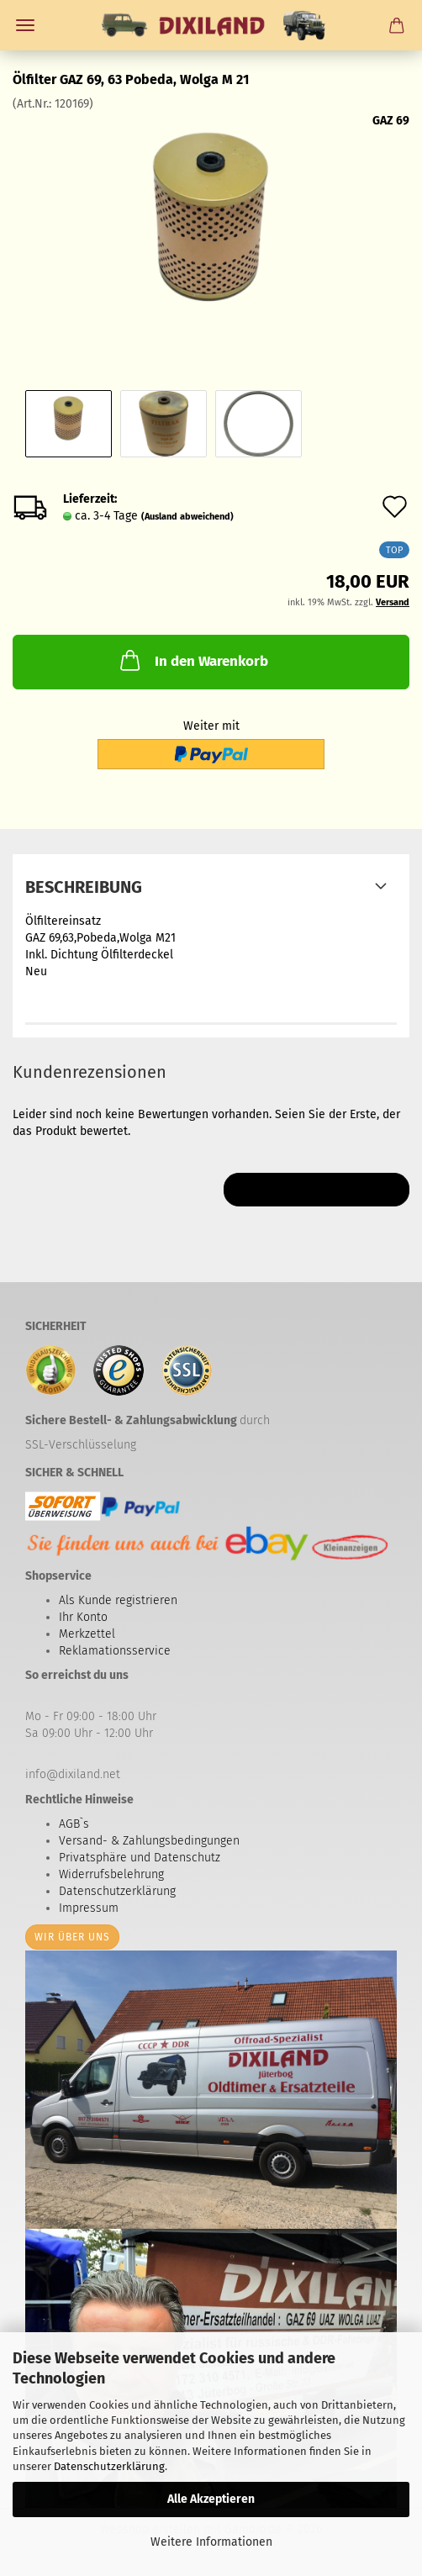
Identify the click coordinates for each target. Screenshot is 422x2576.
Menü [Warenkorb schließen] (25, 25)
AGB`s (74, 1824)
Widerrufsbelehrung (111, 1874)
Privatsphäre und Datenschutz (139, 1857)
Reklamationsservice (115, 1651)
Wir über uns (72, 1937)
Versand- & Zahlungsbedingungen (149, 1841)
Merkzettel (87, 1634)
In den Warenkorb (192, 660)
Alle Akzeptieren (211, 2499)
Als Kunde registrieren (118, 1600)
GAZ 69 (390, 120)
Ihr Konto (83, 1617)
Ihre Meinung (317, 1189)
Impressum (89, 1908)
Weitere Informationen (211, 2542)
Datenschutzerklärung (109, 2466)
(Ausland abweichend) (187, 516)
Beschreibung (83, 887)
